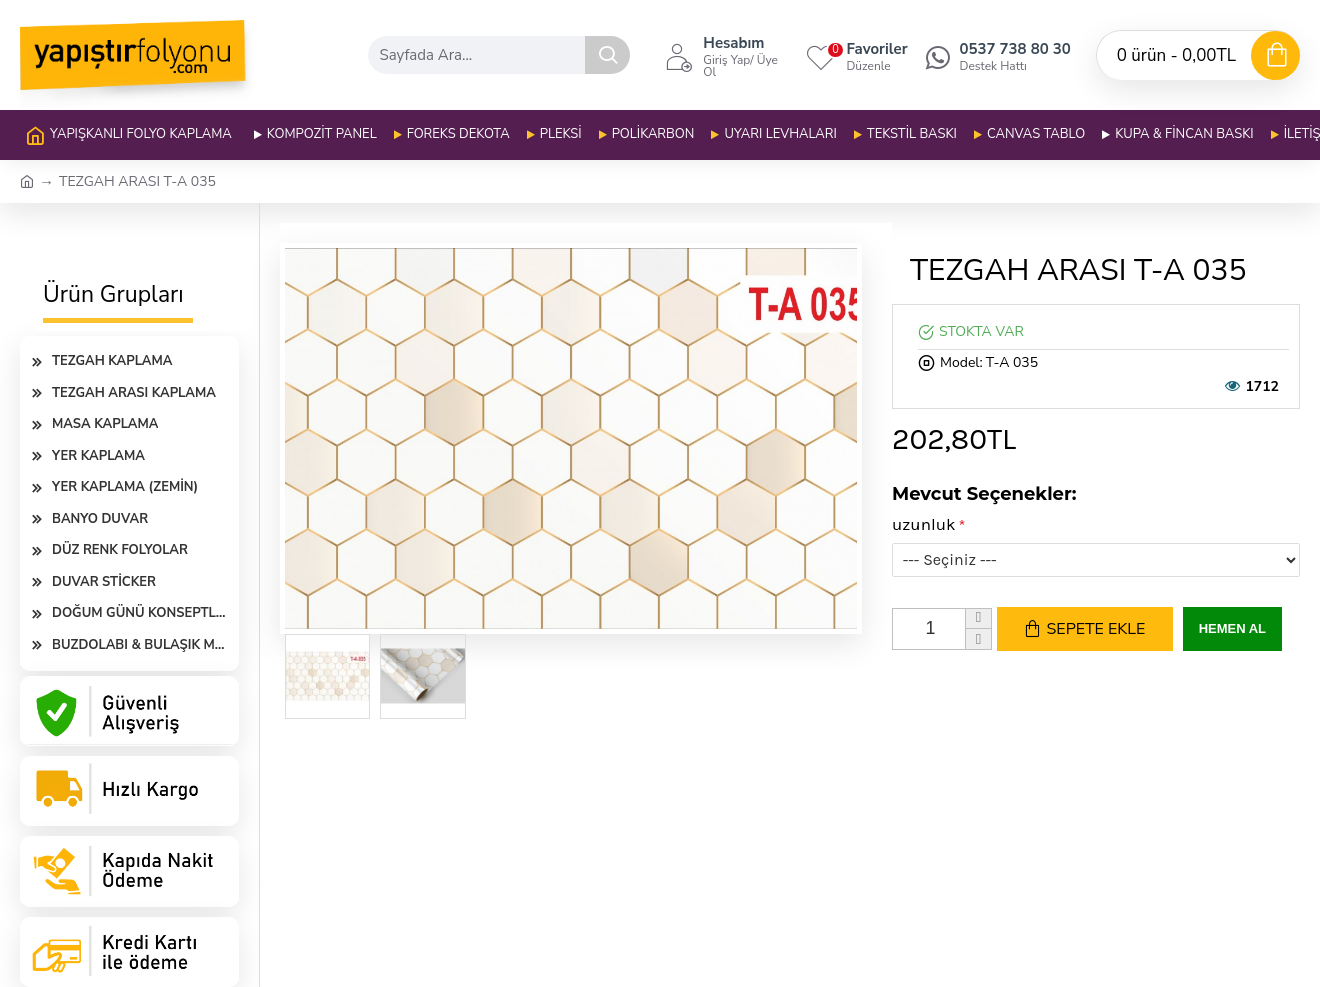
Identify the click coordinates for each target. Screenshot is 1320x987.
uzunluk (924, 524)
